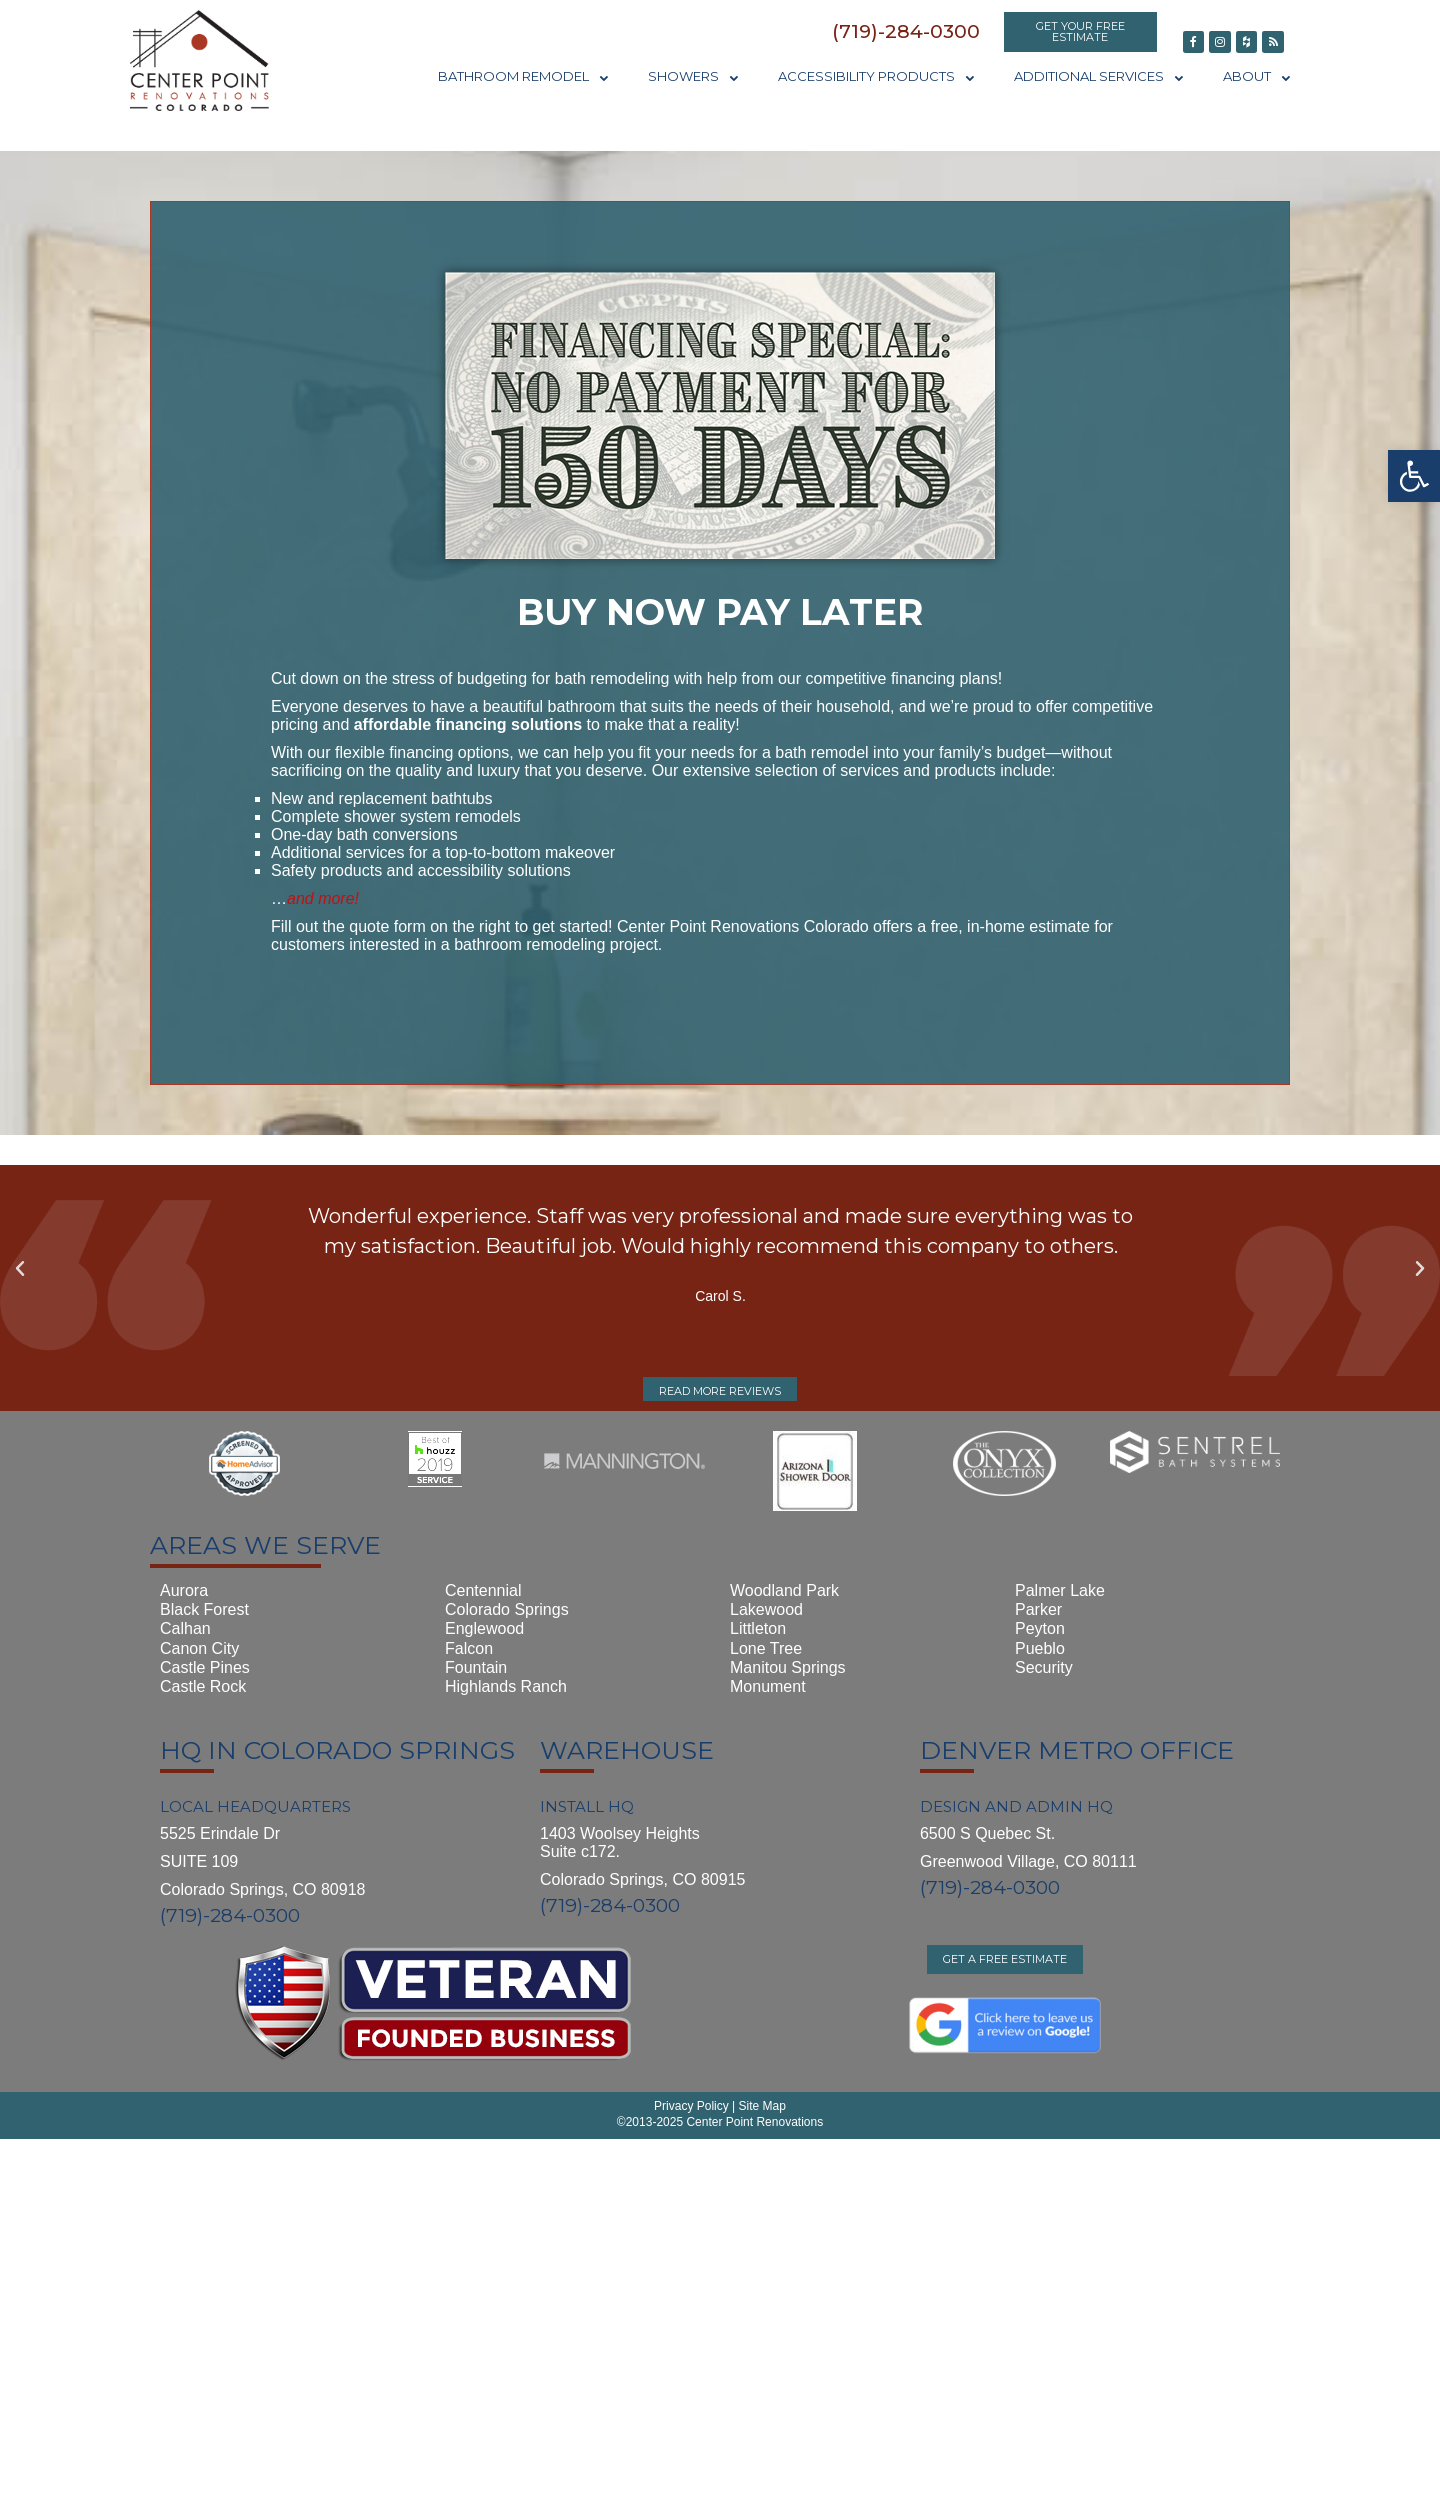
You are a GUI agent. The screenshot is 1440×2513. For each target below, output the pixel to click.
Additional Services (1098, 76)
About (1256, 76)
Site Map (760, 2106)
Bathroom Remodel (523, 76)
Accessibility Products (876, 76)
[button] (906, 31)
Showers (693, 76)
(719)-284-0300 (230, 1915)
